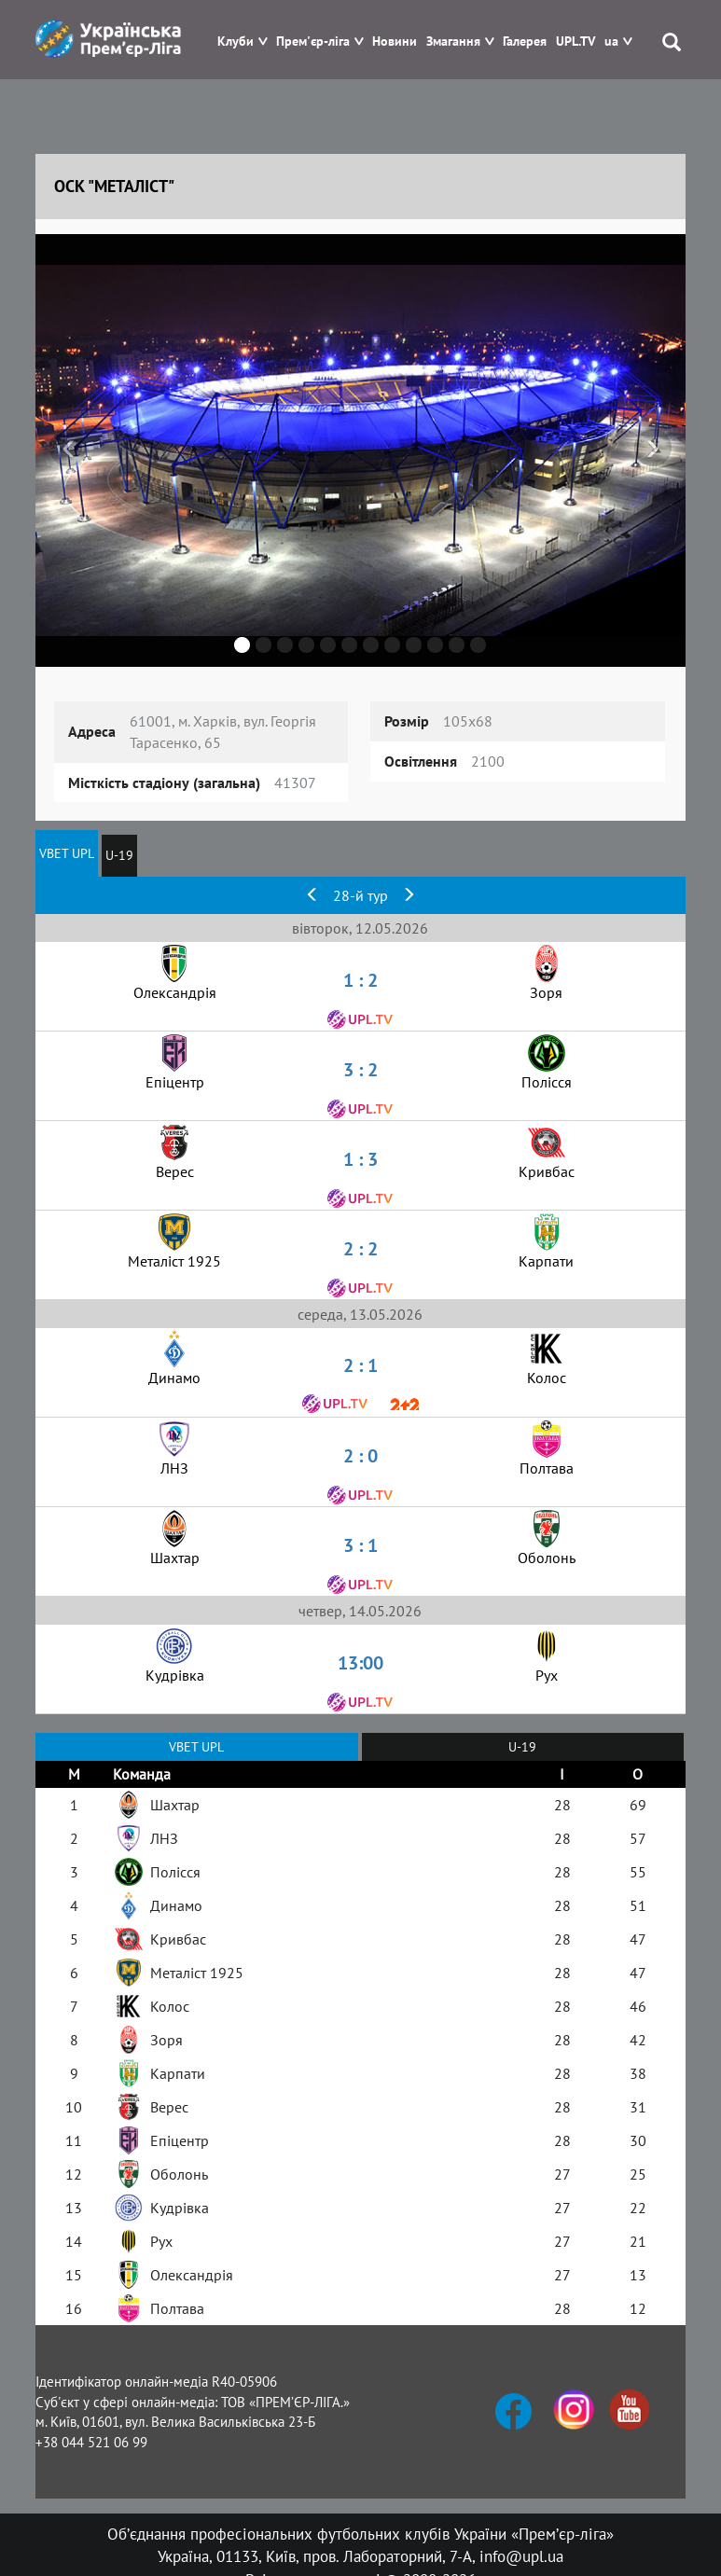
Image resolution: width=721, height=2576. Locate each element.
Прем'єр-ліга (313, 41)
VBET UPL (66, 853)
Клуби (235, 41)
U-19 (119, 855)
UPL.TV (575, 41)
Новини (394, 41)
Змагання (453, 41)
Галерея (525, 41)
